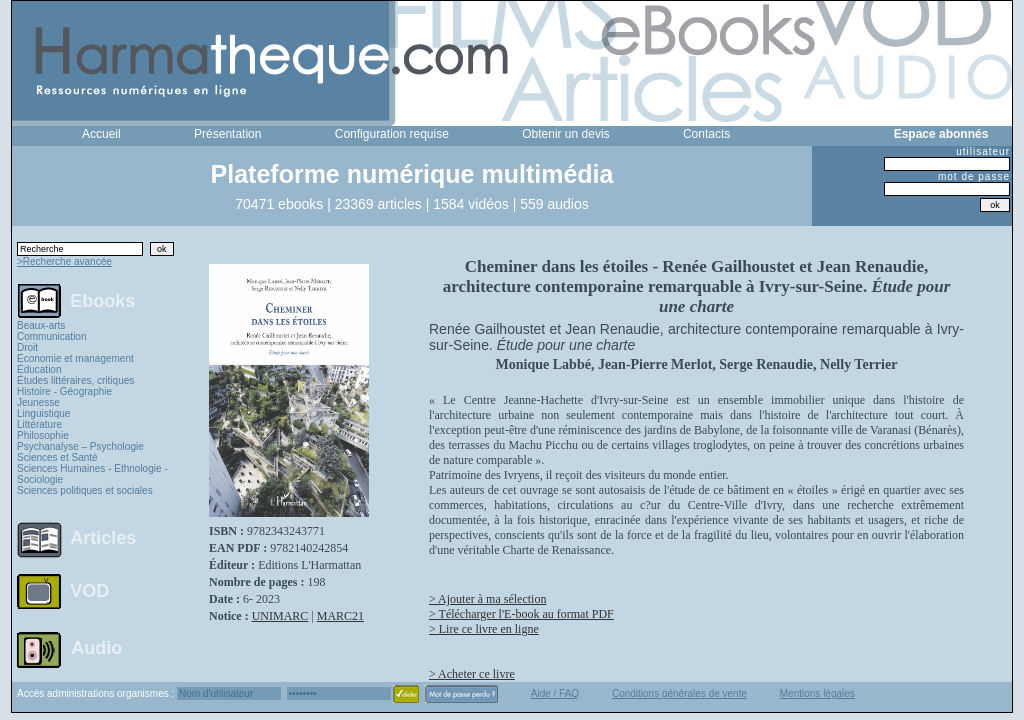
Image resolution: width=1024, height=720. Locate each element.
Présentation (227, 134)
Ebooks (102, 300)
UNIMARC (280, 616)
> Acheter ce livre (472, 674)
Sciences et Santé (57, 457)
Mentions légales (817, 693)
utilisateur (983, 151)
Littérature (39, 424)
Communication (51, 336)
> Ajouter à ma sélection (487, 599)
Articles (103, 538)
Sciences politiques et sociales (85, 490)
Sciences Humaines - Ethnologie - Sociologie (92, 474)
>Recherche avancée (64, 261)
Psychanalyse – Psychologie (80, 446)
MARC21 (340, 616)
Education (39, 369)
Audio (96, 647)
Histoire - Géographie (64, 391)
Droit (27, 347)
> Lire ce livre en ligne (484, 629)
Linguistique (43, 413)
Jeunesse (38, 402)
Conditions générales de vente (679, 693)
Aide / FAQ (555, 693)
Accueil (101, 134)
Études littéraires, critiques (75, 380)
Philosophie (43, 435)
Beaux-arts (41, 325)
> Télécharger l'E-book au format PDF (521, 614)
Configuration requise (392, 134)
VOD (89, 591)
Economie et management (75, 358)
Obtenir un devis (565, 134)
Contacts (706, 134)
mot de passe (974, 176)
